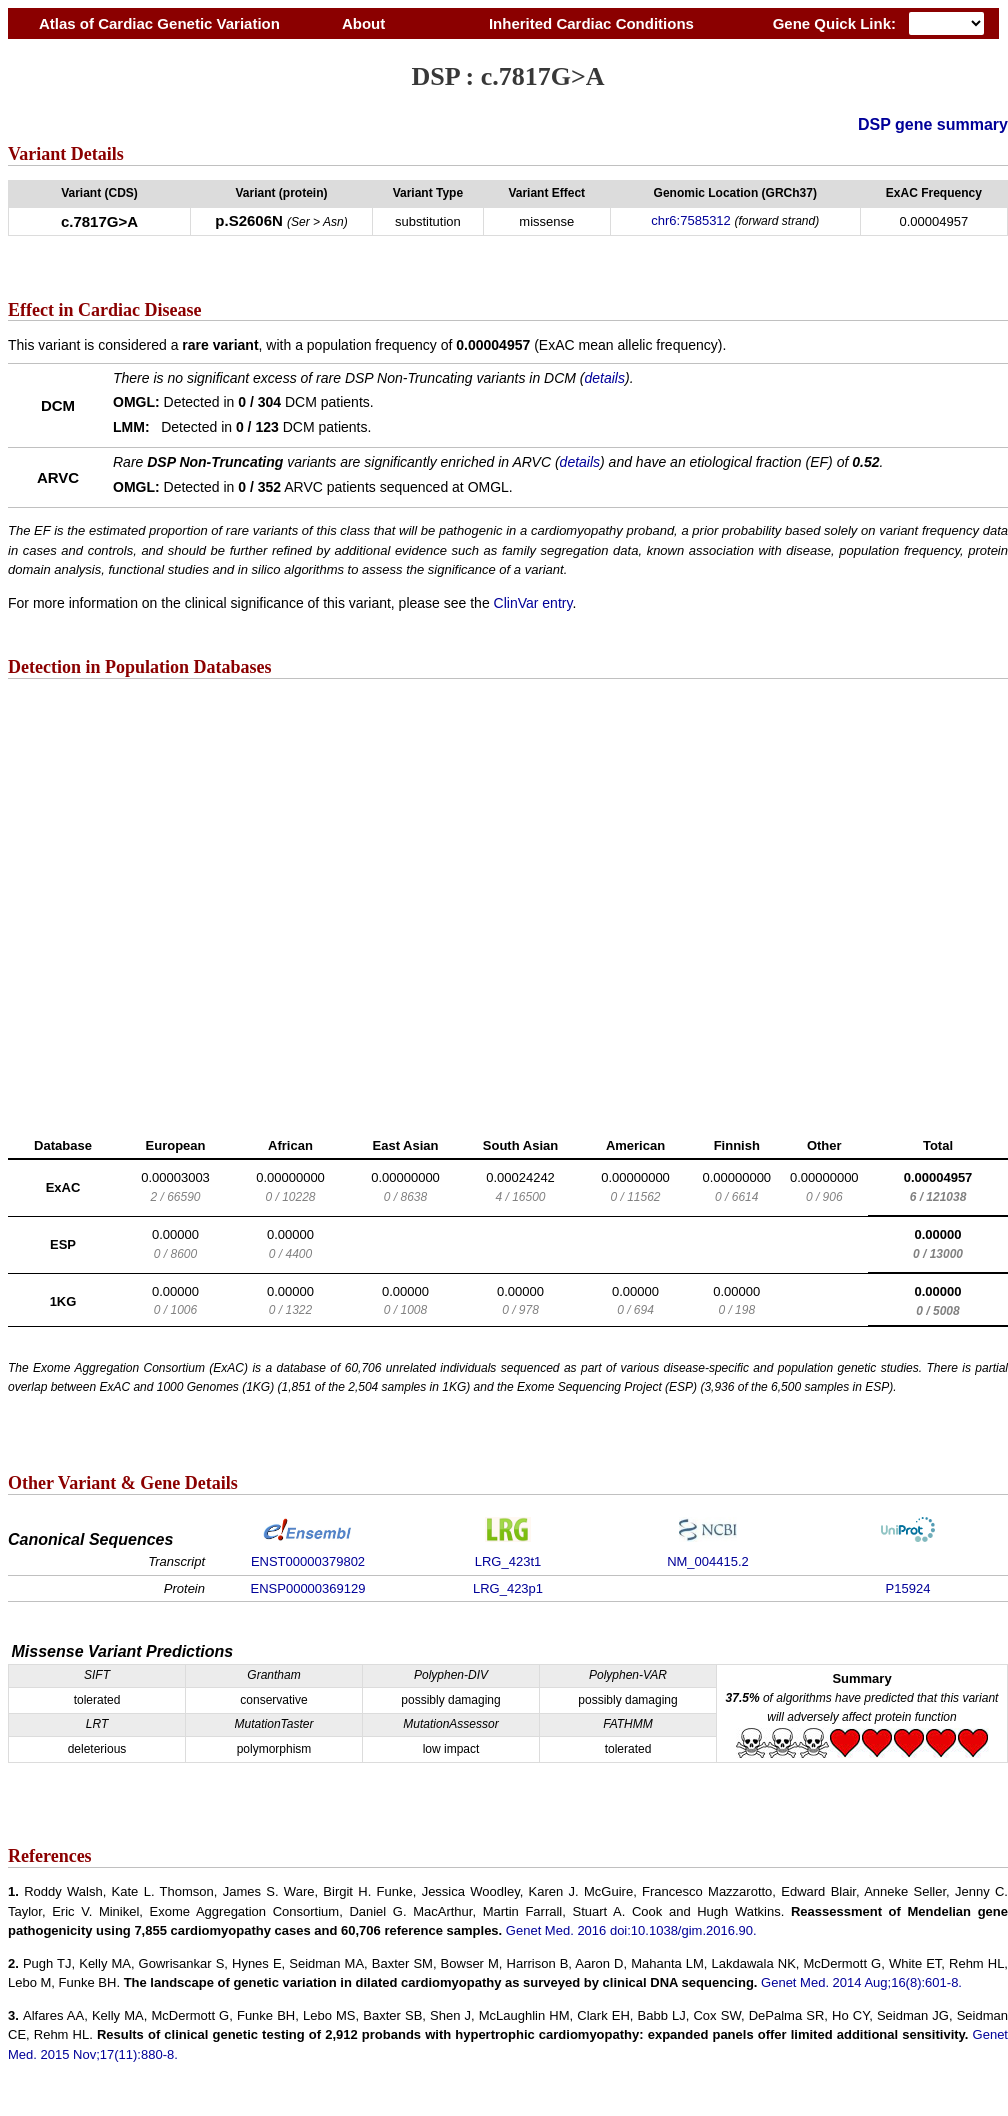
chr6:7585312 (691, 220)
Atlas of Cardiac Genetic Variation (159, 23)
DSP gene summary (933, 124)
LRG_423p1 (508, 1588)
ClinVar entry (533, 603)
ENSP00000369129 (308, 1588)
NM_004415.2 (708, 1561)
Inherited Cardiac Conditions (591, 23)
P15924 (908, 1588)
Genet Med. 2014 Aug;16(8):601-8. (861, 1982)
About (363, 23)
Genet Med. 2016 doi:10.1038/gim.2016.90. (631, 1930)
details (605, 378)
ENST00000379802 (308, 1561)
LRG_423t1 (508, 1561)
